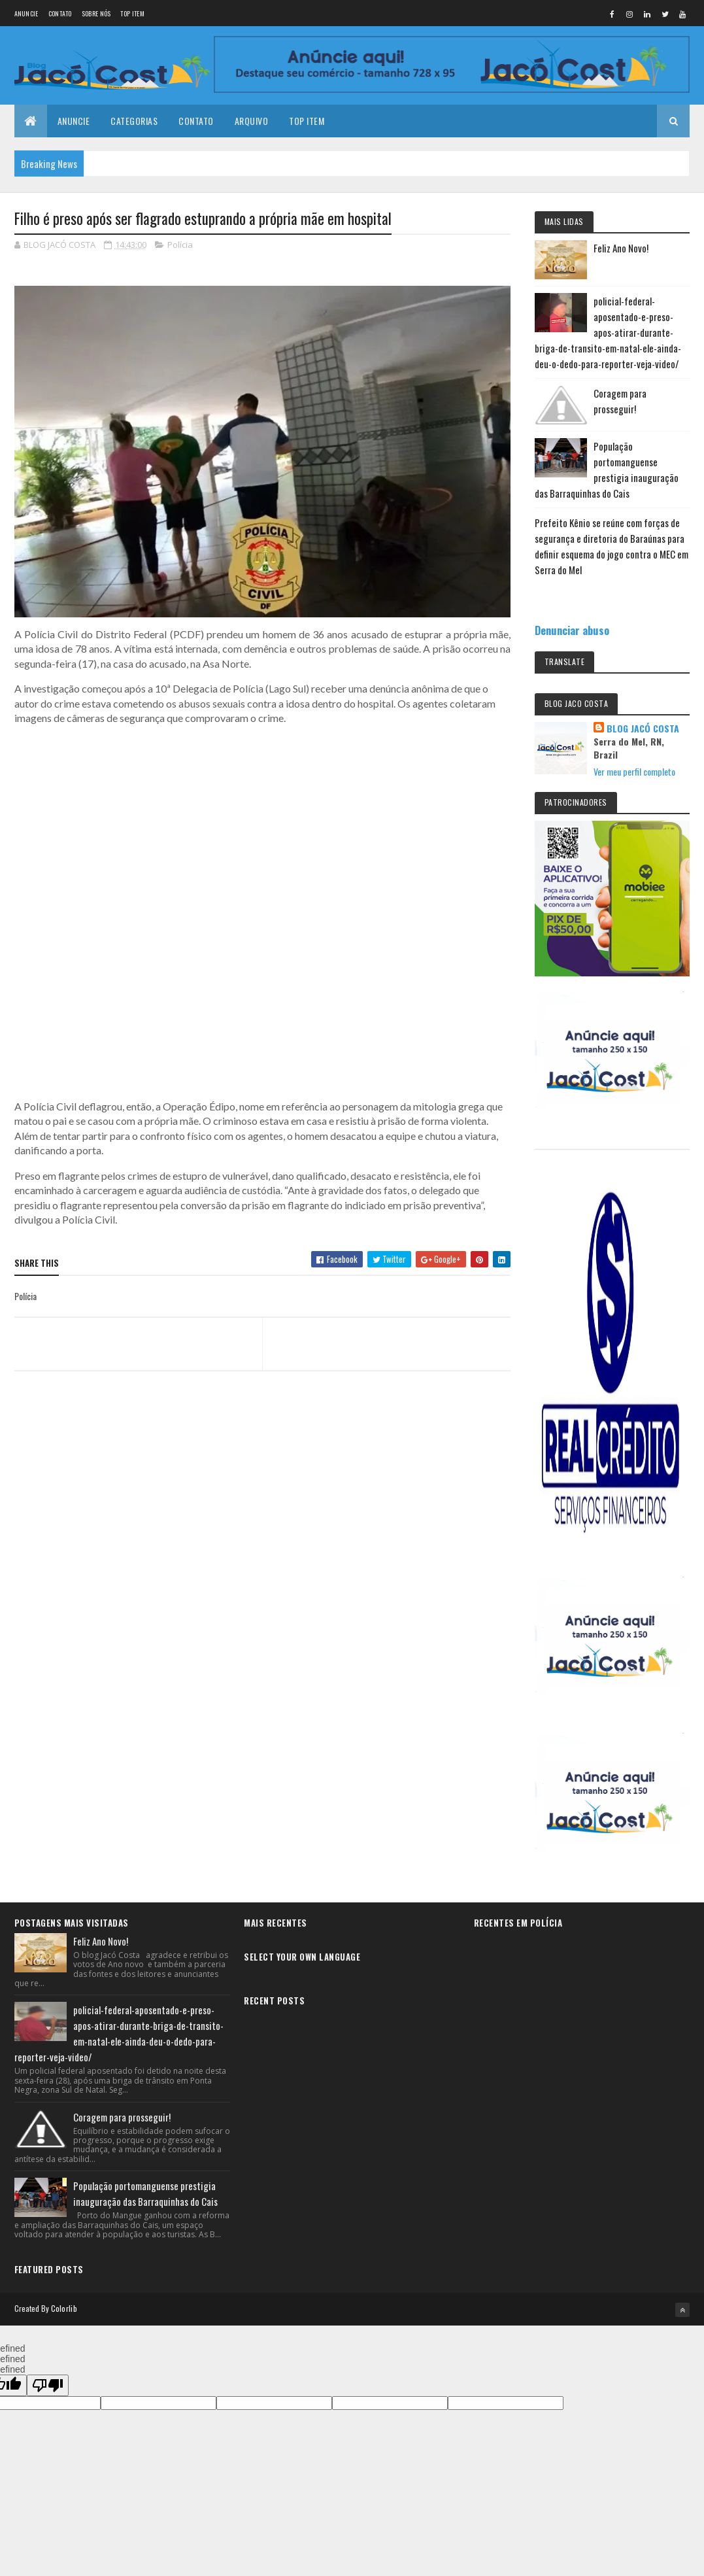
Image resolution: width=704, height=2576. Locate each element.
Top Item (132, 13)
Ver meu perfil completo (634, 771)
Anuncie (26, 13)
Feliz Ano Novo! (621, 248)
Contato (60, 13)
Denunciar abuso (572, 630)
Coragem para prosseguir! (122, 2117)
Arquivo (252, 121)
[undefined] (48, 2385)
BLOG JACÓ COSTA (643, 728)
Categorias (134, 121)
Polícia (180, 244)
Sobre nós (96, 13)
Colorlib (64, 2308)
